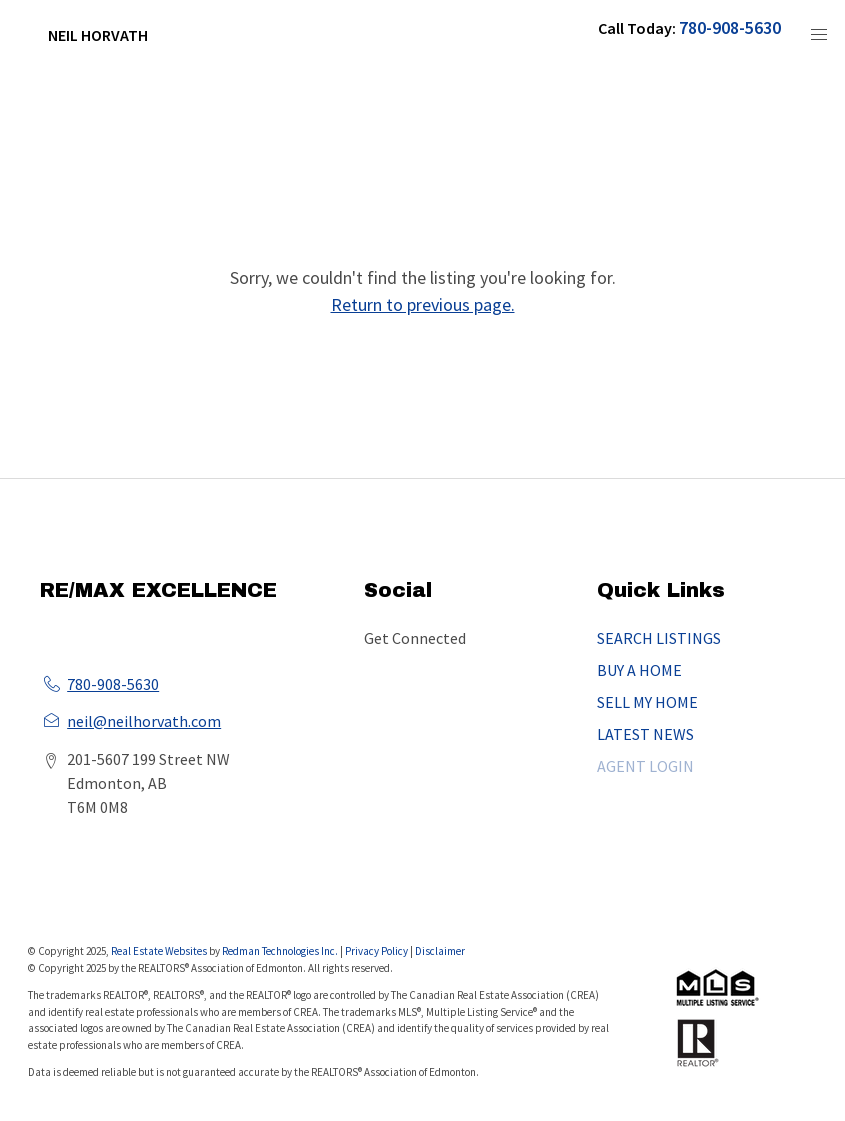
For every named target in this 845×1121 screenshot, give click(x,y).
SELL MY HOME (647, 702)
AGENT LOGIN (645, 766)
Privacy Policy (376, 951)
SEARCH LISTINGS (659, 638)
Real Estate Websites (160, 951)
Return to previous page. (423, 304)
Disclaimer (440, 951)
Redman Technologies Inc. (281, 951)
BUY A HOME (639, 670)
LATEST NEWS (645, 734)
